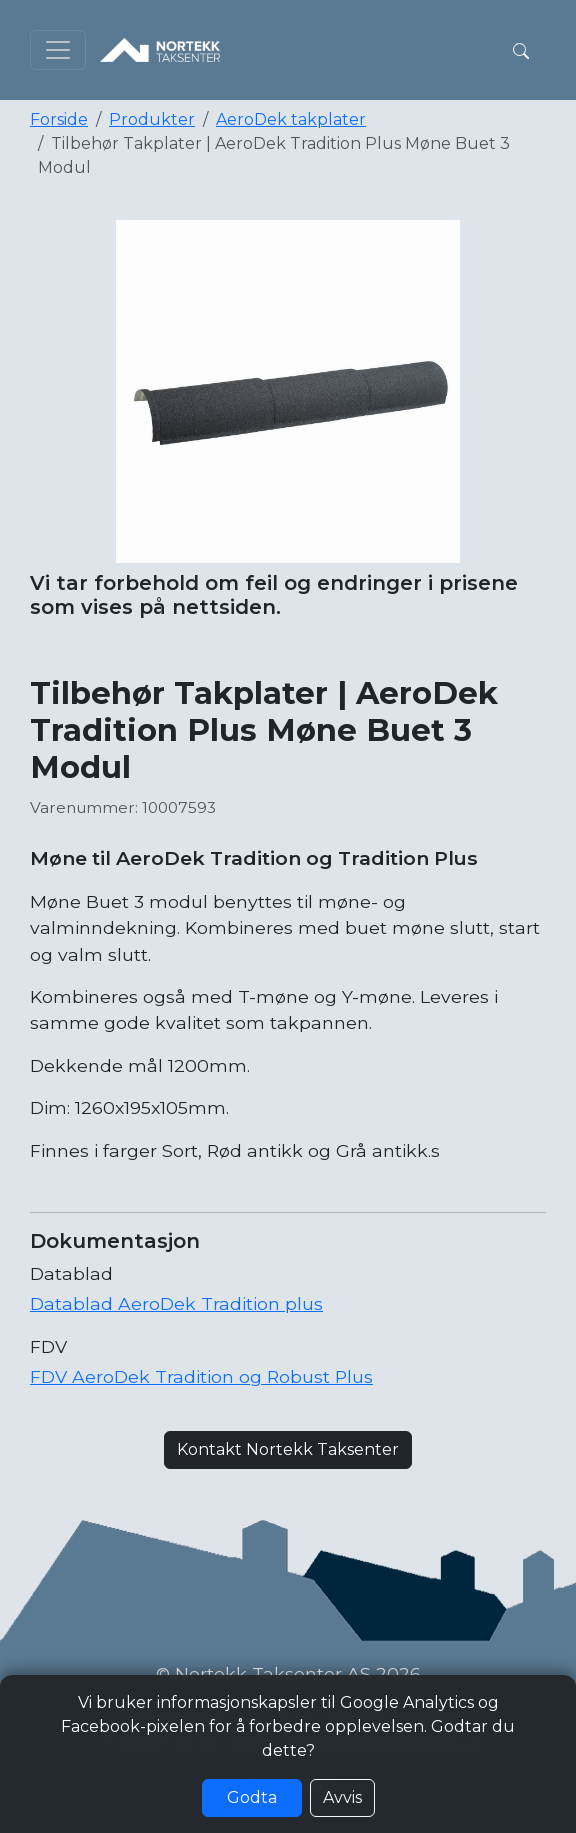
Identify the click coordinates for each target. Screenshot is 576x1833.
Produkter (152, 119)
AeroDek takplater (291, 119)
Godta (252, 1797)
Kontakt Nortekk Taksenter (288, 1449)
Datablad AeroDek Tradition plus (176, 1303)
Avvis (342, 1797)
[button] (521, 50)
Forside (59, 119)
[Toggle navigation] (58, 50)
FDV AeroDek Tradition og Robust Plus (201, 1376)
